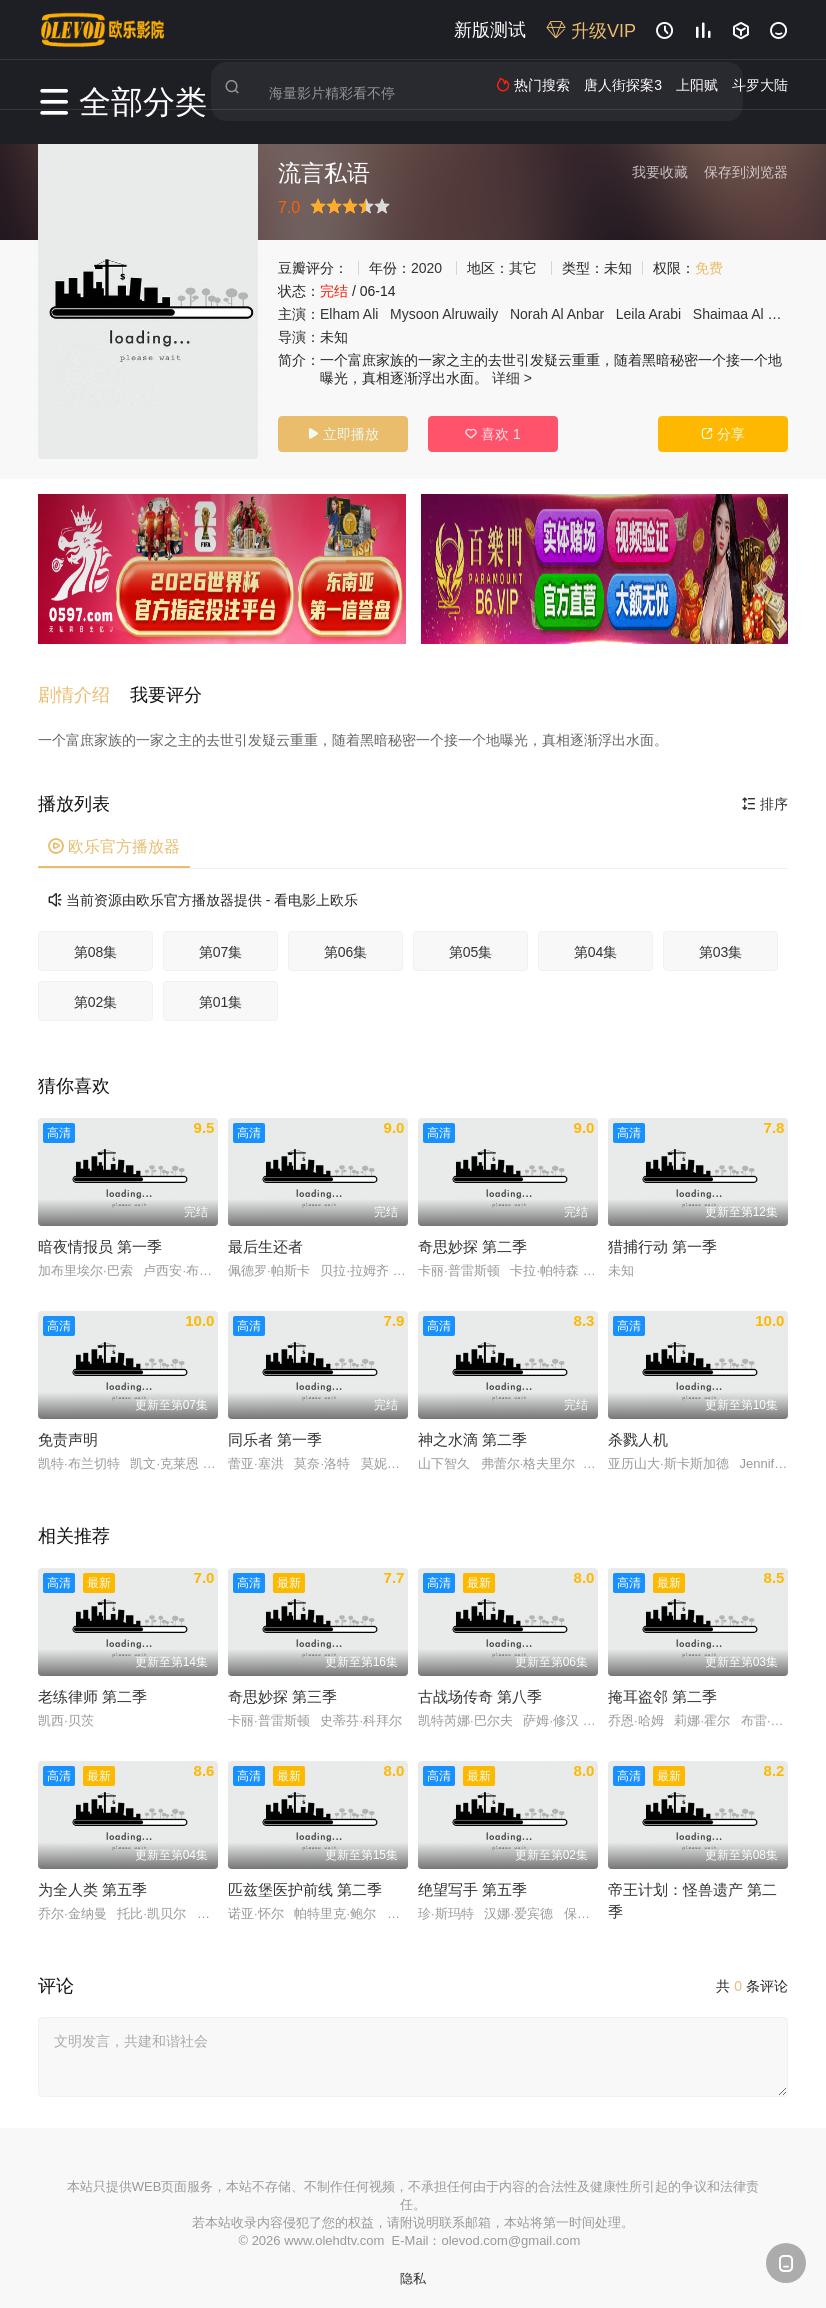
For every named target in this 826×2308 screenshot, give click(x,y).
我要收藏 (660, 172)
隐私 (413, 2268)
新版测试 (490, 30)
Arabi (664, 314)
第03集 (721, 942)
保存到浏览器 (746, 172)
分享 (723, 434)
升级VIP (591, 31)
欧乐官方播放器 (114, 836)
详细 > (512, 378)
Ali (371, 314)
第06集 (346, 942)
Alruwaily (470, 314)
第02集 (96, 992)
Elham (340, 314)
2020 (426, 268)
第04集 (596, 942)
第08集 (96, 942)
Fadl (781, 314)
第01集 (221, 992)
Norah (529, 314)
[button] (84, 686)
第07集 (221, 942)
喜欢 (493, 434)
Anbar (585, 314)
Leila (631, 314)
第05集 (471, 942)
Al (557, 314)
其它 (523, 268)
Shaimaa (720, 314)
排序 (765, 794)
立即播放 (343, 434)
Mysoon (414, 314)
